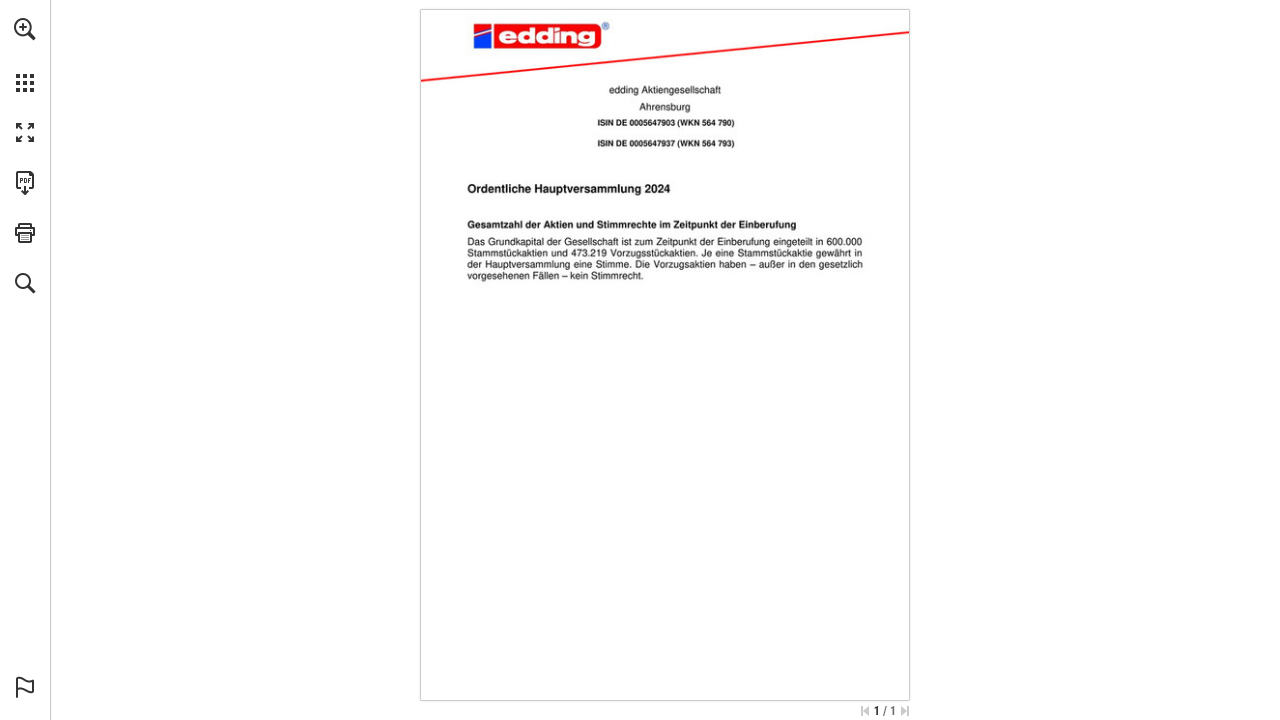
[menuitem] (25, 55)
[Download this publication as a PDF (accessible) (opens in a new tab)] (25, 183)
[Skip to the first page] (865, 711)
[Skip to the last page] (905, 711)
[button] (25, 29)
